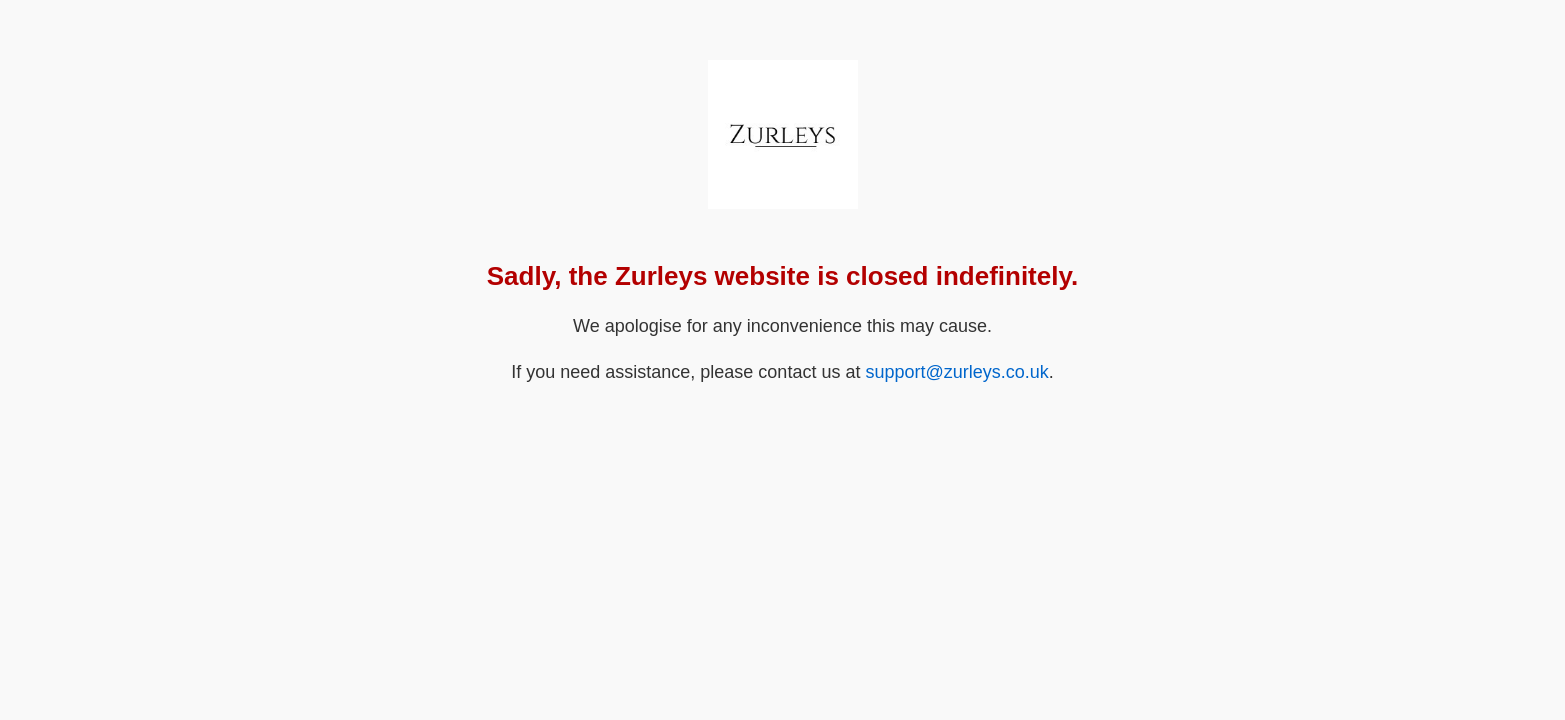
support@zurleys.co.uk (956, 372)
